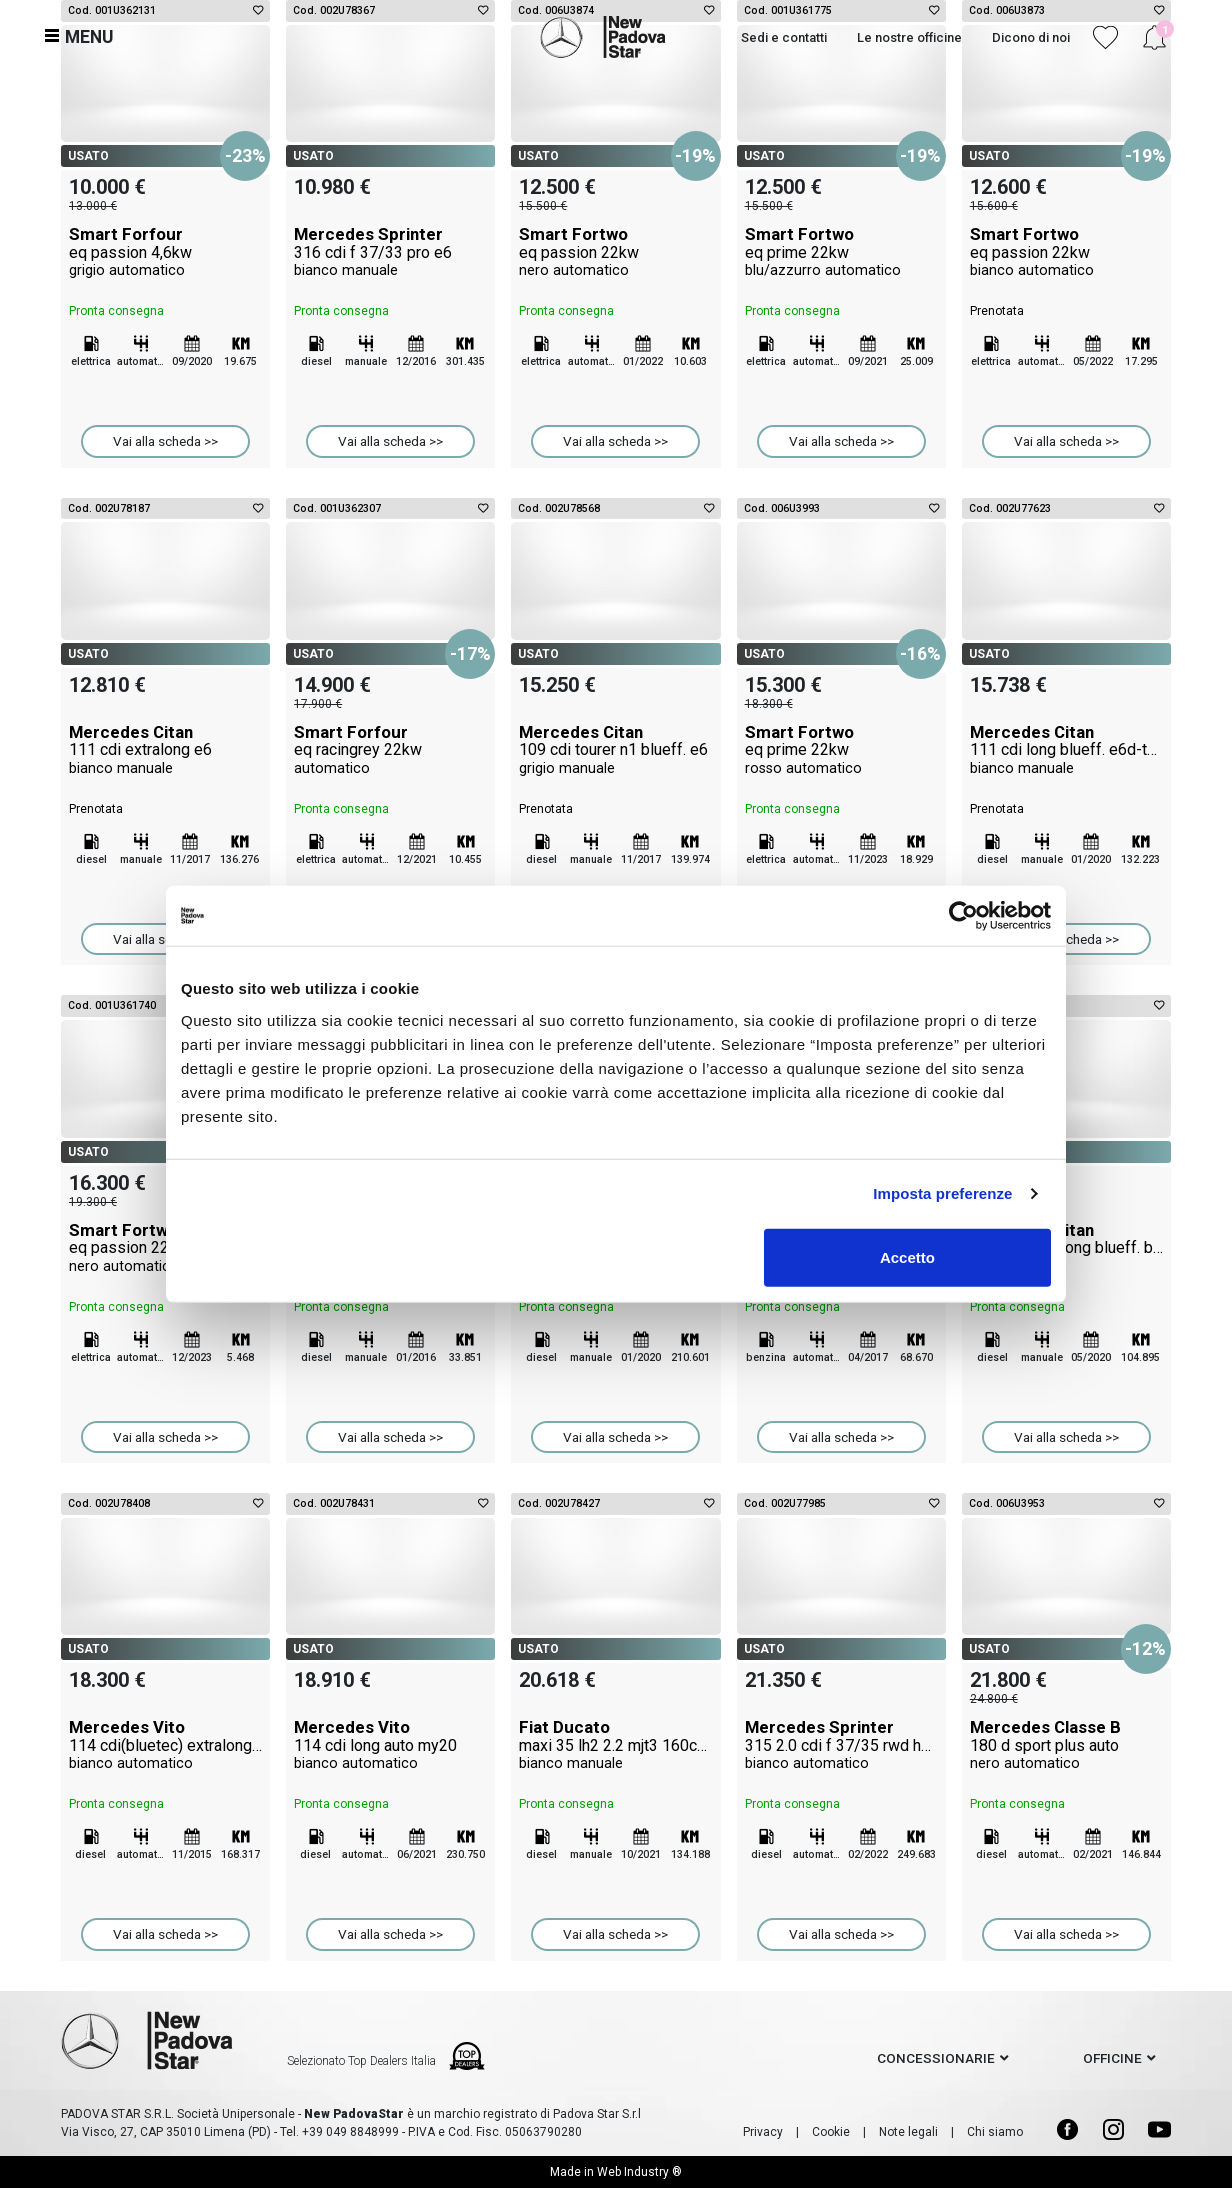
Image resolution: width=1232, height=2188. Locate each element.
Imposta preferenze (942, 1193)
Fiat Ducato (615, 1745)
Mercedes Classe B (1066, 1745)
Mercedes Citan (165, 750)
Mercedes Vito (165, 1745)
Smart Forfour (165, 252)
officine (1112, 2058)
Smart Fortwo (615, 252)
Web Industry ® (639, 2172)
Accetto (907, 1256)
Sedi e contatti (784, 37)
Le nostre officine (909, 37)
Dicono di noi (1031, 37)
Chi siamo (995, 2132)
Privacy (763, 2132)
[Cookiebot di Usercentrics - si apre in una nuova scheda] (963, 916)
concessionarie (936, 2058)
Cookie (831, 2132)
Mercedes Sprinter (390, 252)
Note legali (908, 2132)
